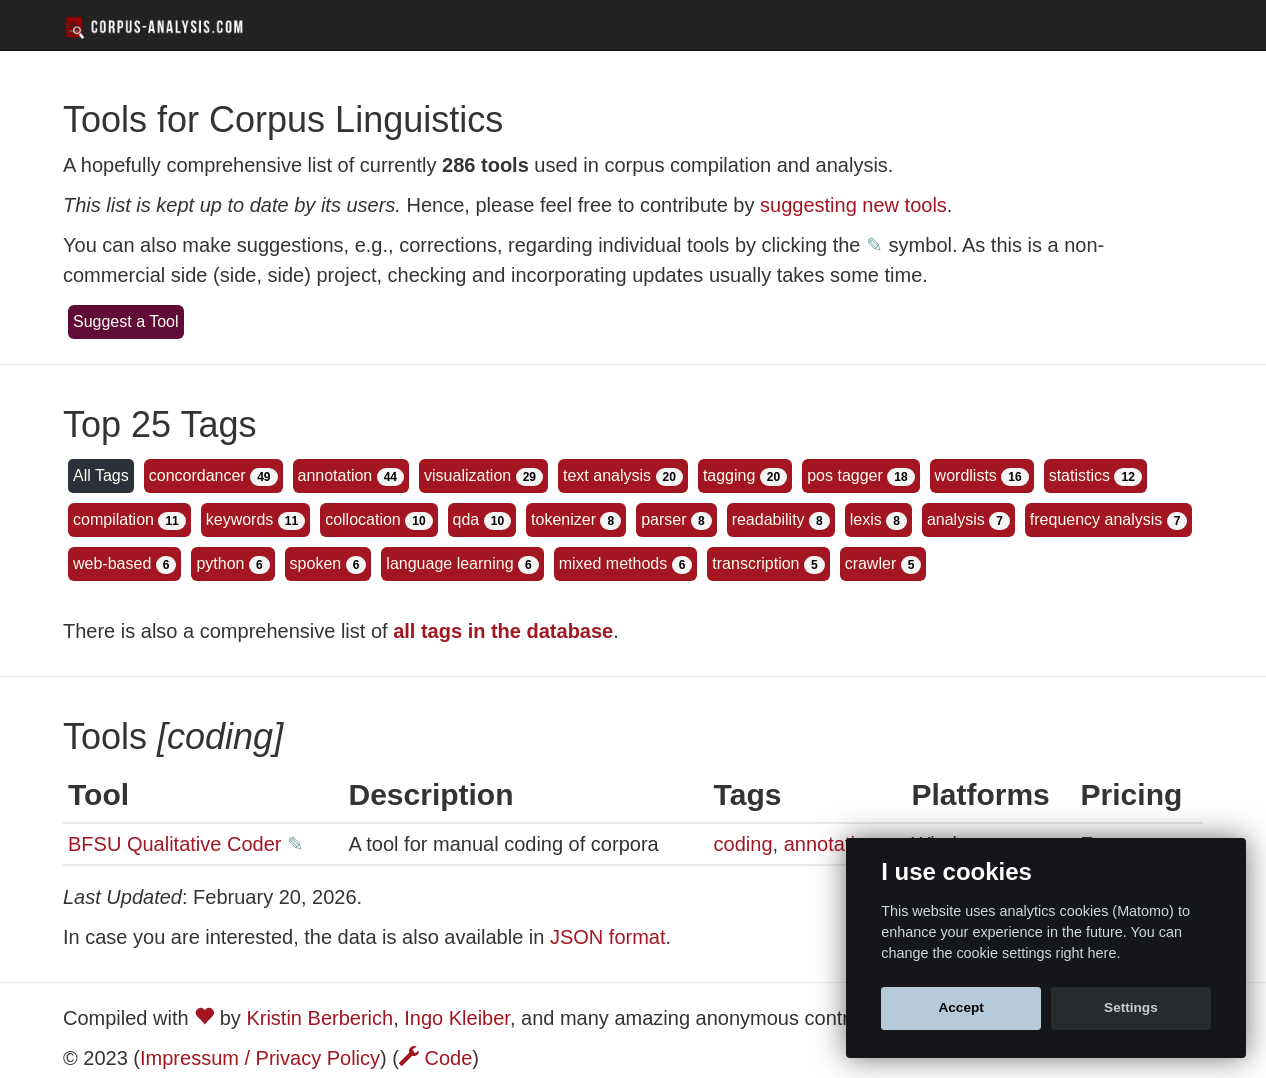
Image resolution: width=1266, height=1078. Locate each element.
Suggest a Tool (126, 321)
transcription (755, 563)
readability (768, 519)
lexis (866, 519)
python (220, 563)
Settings (1131, 1007)
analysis (956, 519)
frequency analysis (1096, 519)
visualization (467, 475)
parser (663, 519)
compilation (113, 519)
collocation (363, 519)
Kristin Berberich (319, 1018)
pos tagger (845, 475)
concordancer (197, 475)
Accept (960, 1007)
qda (466, 519)
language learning (449, 563)
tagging (729, 475)
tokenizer (563, 519)
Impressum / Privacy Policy (260, 1058)
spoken (316, 563)
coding (743, 844)
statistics (1079, 475)
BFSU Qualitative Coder (174, 844)
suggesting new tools (853, 205)
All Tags (101, 475)
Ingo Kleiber (457, 1018)
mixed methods (613, 563)
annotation (335, 475)
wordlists (966, 475)
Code (435, 1058)
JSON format (608, 937)
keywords (240, 519)
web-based (112, 563)
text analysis (607, 475)
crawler (871, 563)
